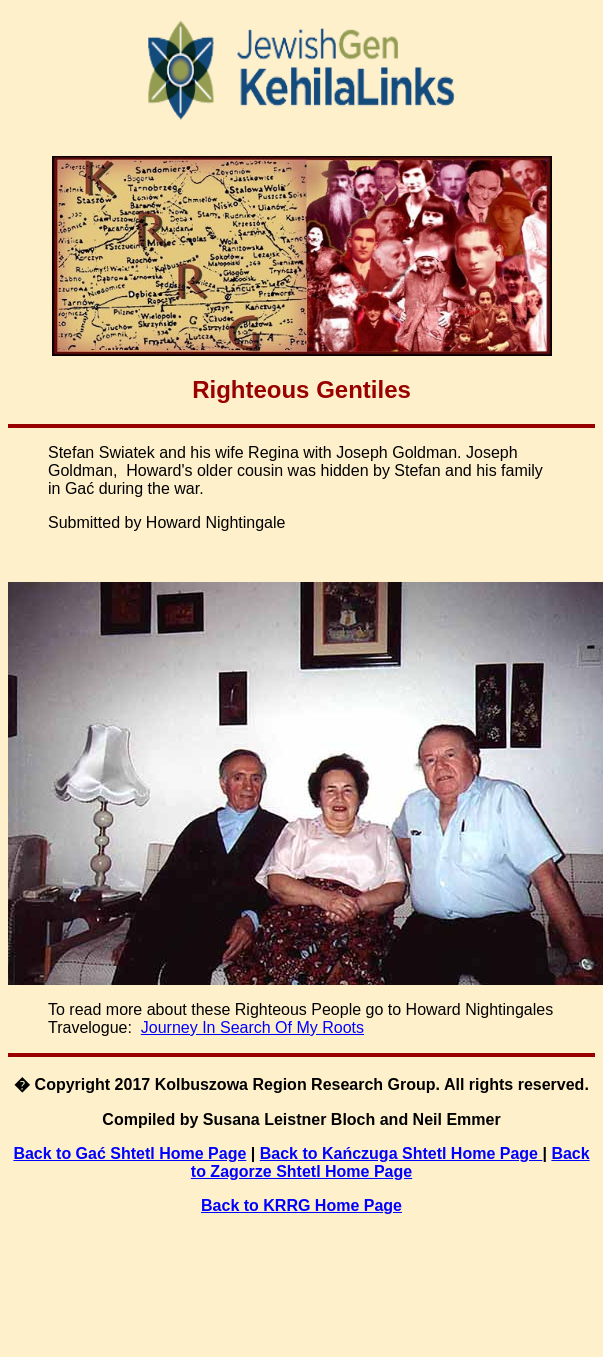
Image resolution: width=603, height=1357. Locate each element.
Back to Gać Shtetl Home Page (129, 1153)
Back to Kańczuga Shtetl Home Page (401, 1153)
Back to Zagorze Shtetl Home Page (390, 1162)
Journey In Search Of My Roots (252, 1027)
